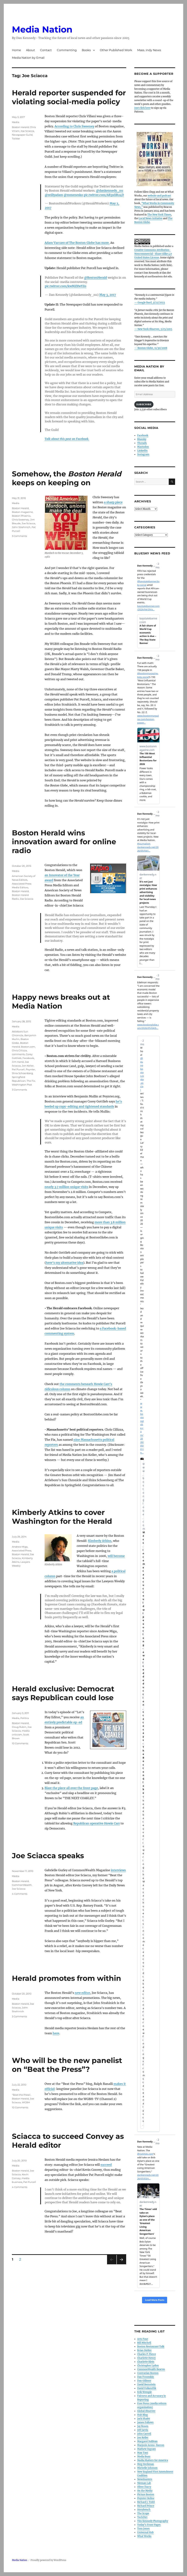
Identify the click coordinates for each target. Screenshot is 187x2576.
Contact (46, 50)
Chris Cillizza (19, 1050)
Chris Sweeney (20, 519)
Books (86, 50)
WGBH (26, 2102)
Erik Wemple (144, 2392)
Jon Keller (28, 1065)
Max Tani (142, 2452)
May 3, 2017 (107, 295)
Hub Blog (142, 2414)
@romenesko (73, 195)
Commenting (67, 50)
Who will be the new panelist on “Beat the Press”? (67, 2065)
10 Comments (20, 1743)
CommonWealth (22, 1884)
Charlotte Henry (146, 2357)
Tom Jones (143, 2528)
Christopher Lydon (148, 2365)
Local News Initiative (150, 218)
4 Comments (19, 1893)
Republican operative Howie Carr (96, 1823)
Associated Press (21, 1550)
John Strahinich (21, 527)
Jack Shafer (143, 2418)
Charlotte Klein (145, 2361)
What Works (144, 2536)
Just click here (142, 107)
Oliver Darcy (144, 2486)
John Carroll (144, 2433)
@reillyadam (54, 195)
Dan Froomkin (145, 2376)
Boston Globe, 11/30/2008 (152, 348)
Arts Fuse (142, 2339)
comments (18, 1054)
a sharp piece (113, 502)
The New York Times (159, 214)
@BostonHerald (95, 277)
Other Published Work (116, 50)
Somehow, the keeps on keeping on (66, 478)
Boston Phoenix (21, 515)
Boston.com (28, 1046)
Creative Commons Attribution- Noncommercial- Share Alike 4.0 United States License (153, 253)
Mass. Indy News (149, 50)
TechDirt (142, 2517)
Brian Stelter (144, 2350)
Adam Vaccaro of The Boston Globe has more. (77, 243)
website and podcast (159, 195)
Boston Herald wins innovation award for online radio (64, 841)
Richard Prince (145, 2505)
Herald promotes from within (66, 1978)
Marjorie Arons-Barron (150, 2445)
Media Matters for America (152, 2460)
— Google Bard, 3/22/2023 (149, 302)
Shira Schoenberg (22, 1073)
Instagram (143, 454)
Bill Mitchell (144, 2342)
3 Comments (19, 536)
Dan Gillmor (144, 2380)
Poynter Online (145, 2498)
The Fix (31, 1080)
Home (16, 50)
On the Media (144, 2490)
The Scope (143, 2513)
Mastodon (143, 446)
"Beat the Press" (21, 2094)
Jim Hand (18, 1061)
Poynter (30, 1069)
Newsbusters (144, 2479)
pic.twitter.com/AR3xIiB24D (104, 195)
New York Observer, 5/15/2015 (155, 329)
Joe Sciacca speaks (48, 1855)
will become (116, 1556)
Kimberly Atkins (99, 1541)
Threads (142, 443)
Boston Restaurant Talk (150, 2346)
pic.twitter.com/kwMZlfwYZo (65, 286)
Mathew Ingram (146, 2448)
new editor (82, 1993)
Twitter (16, 138)
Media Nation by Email (28, 57)
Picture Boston (145, 2494)
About (30, 50)
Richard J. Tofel (146, 2502)
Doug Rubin (19, 1726)
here (56, 2033)
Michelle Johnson (147, 2467)
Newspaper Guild (22, 134)
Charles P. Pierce (146, 2354)
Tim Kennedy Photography (152, 2521)
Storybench (144, 2509)
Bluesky (141, 439)
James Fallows (145, 2422)
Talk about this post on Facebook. (67, 439)
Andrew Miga (20, 1546)
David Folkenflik (146, 2388)
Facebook (28, 1058)
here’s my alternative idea (64, 1262)
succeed (106, 2164)
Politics (24, 1718)
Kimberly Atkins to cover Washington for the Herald (62, 1517)
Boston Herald (20, 127)
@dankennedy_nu (109, 190)
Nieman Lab (144, 2483)
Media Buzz (143, 2456)
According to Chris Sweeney (74, 126)
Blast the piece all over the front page (71, 1788)
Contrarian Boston (147, 2373)
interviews (118, 1870)
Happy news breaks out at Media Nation (61, 1001)
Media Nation (42, 29)
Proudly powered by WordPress (48, 2560)
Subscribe (143, 404)
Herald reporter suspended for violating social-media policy (69, 97)
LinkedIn (142, 450)
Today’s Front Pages (149, 2524)
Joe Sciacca (27, 130)
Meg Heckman (145, 2464)
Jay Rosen (142, 2426)
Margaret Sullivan (147, 2441)
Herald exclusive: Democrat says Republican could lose (63, 1693)
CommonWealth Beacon (151, 2369)
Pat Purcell (18, 1069)
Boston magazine (22, 512)
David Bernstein (146, 2384)
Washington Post (22, 1084)
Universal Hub (145, 2532)
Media (15, 122)
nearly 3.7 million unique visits (66, 1187)
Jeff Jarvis (142, 2430)
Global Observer (146, 2411)
